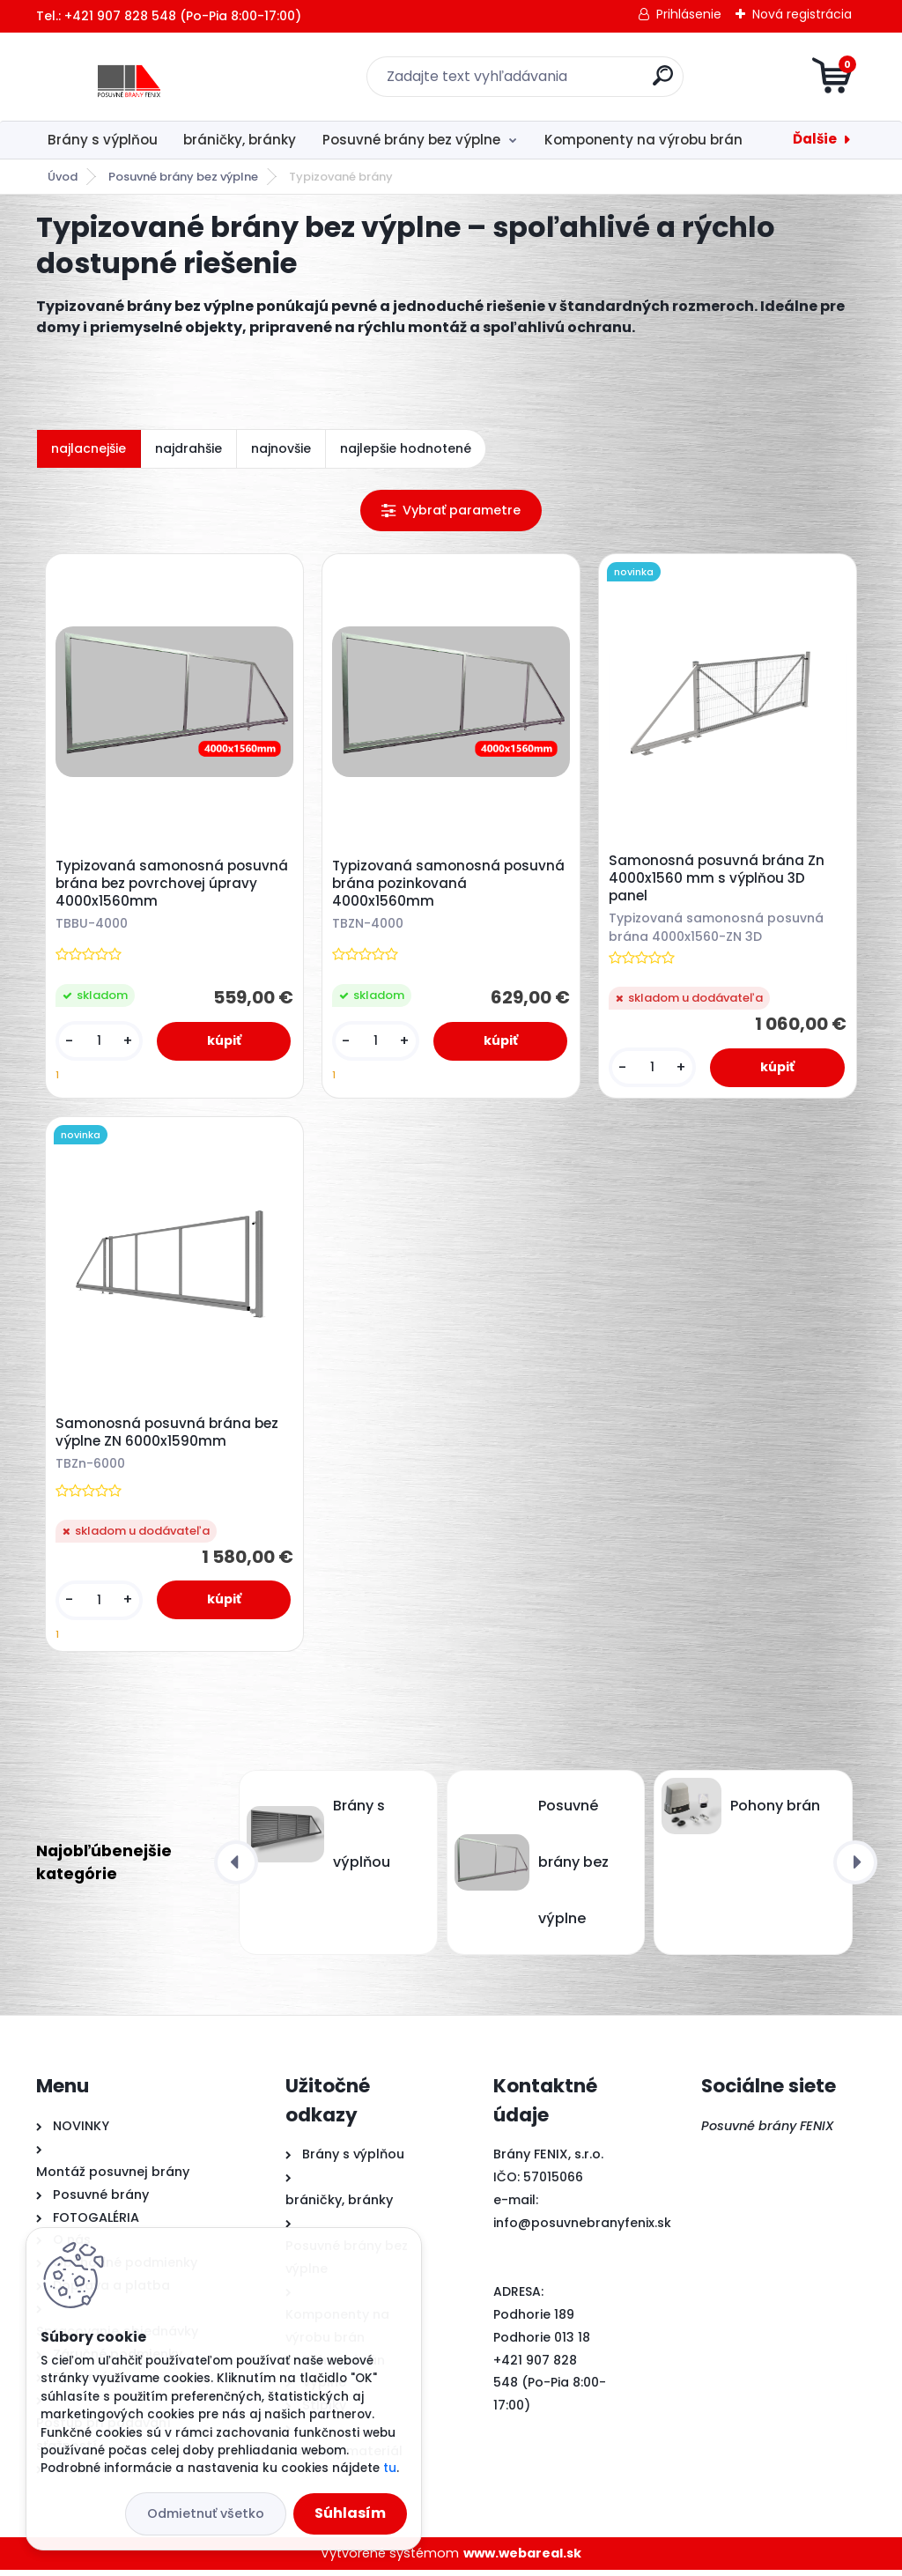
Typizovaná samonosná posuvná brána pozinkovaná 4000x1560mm (450, 885)
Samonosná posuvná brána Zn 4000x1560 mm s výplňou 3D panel (718, 880)
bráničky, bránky (239, 139)
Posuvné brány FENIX (767, 2132)
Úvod (63, 176)
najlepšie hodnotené (405, 448)
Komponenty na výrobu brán (643, 139)
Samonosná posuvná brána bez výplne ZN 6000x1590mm (168, 1437)
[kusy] (100, 1042)
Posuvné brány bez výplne (411, 139)
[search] (663, 82)
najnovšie (281, 448)
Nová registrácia (802, 14)
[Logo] (144, 77)
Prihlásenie (688, 14)
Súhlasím (350, 2513)
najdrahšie (188, 448)
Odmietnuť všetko (205, 2513)
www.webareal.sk (522, 2559)
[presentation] (236, 1869)
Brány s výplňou (103, 139)
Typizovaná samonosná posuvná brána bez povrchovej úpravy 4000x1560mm (173, 885)
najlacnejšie (88, 448)
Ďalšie (815, 139)
